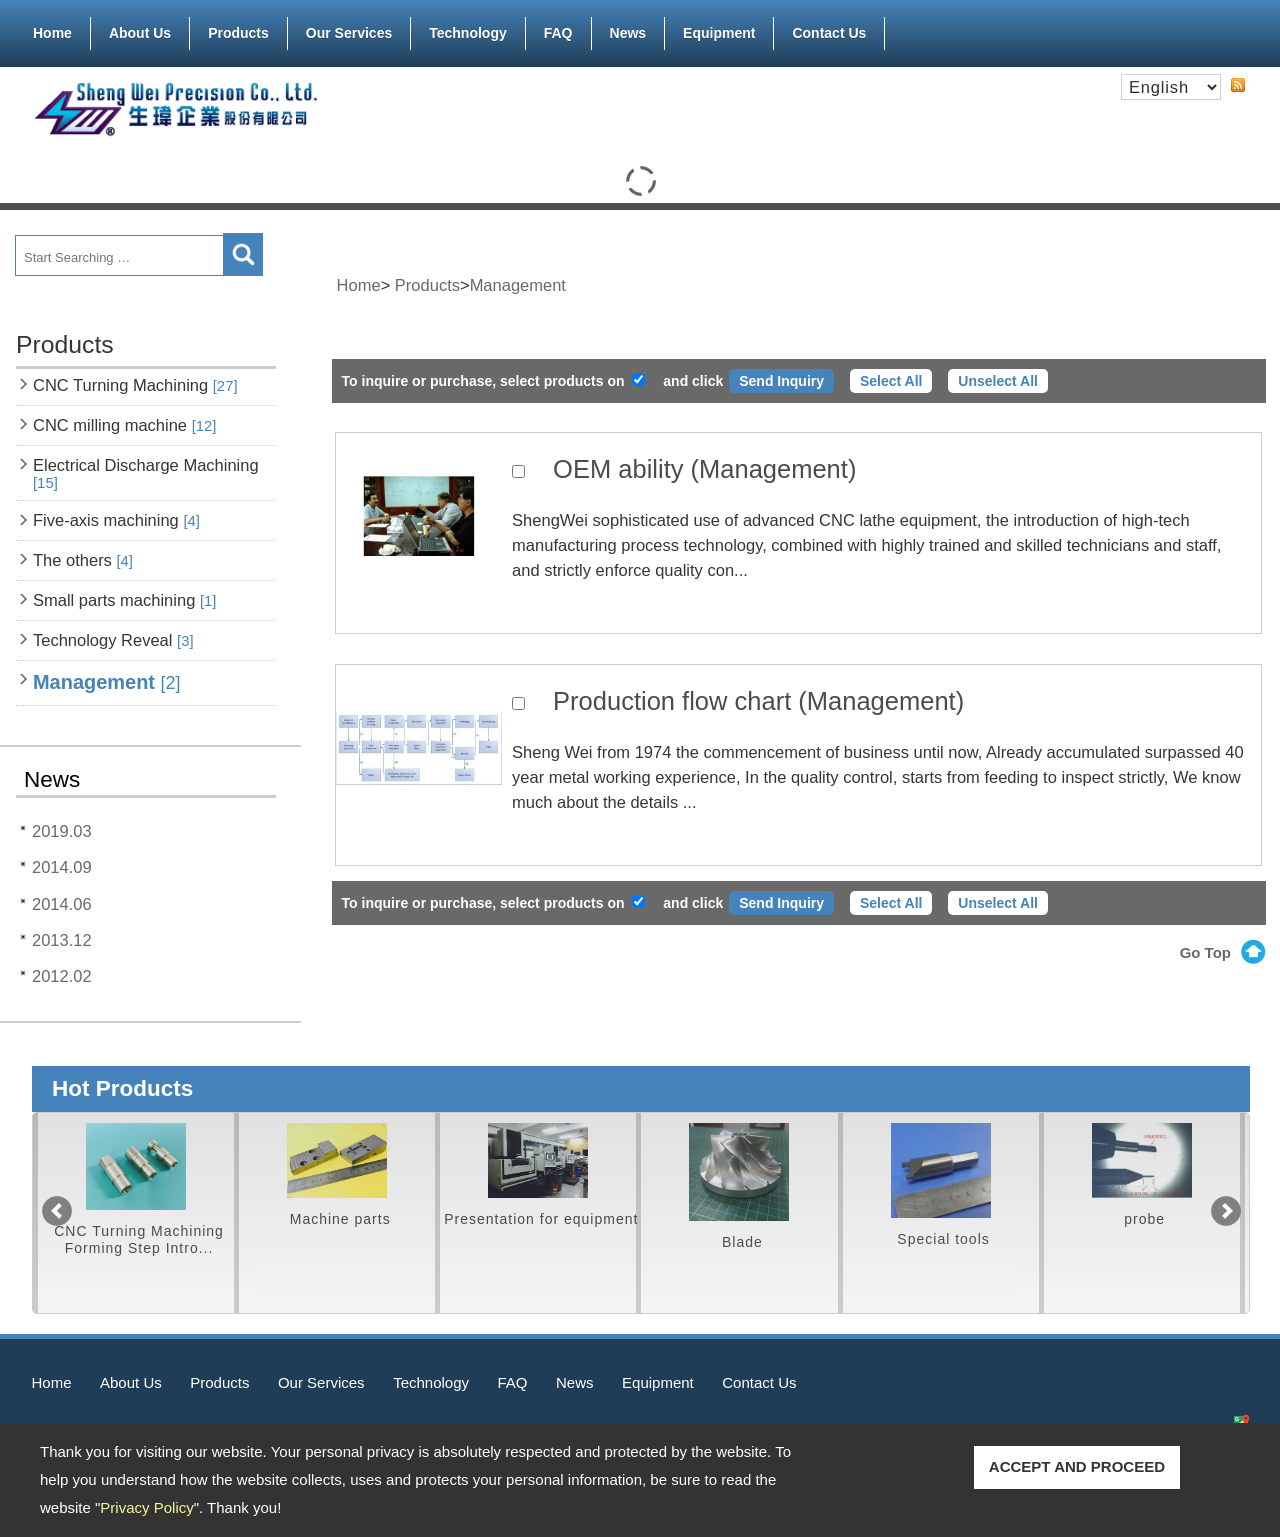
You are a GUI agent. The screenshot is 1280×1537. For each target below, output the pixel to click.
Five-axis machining (116, 520)
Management (106, 682)
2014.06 (62, 904)
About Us (140, 29)
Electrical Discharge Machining (146, 473)
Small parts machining (124, 600)
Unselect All (998, 381)
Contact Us (829, 33)
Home (52, 33)
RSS (1238, 85)
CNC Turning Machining (135, 385)
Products (238, 29)
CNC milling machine (124, 425)
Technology (468, 33)
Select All (891, 381)
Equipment (719, 29)
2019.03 (62, 831)
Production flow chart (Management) (758, 701)
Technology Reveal (113, 640)
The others (83, 560)
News (628, 33)
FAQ (558, 33)
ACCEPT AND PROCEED (1077, 1466)
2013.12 (62, 940)
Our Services (349, 29)
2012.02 (62, 976)
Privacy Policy (146, 1507)
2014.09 (62, 867)
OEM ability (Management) (704, 469)
